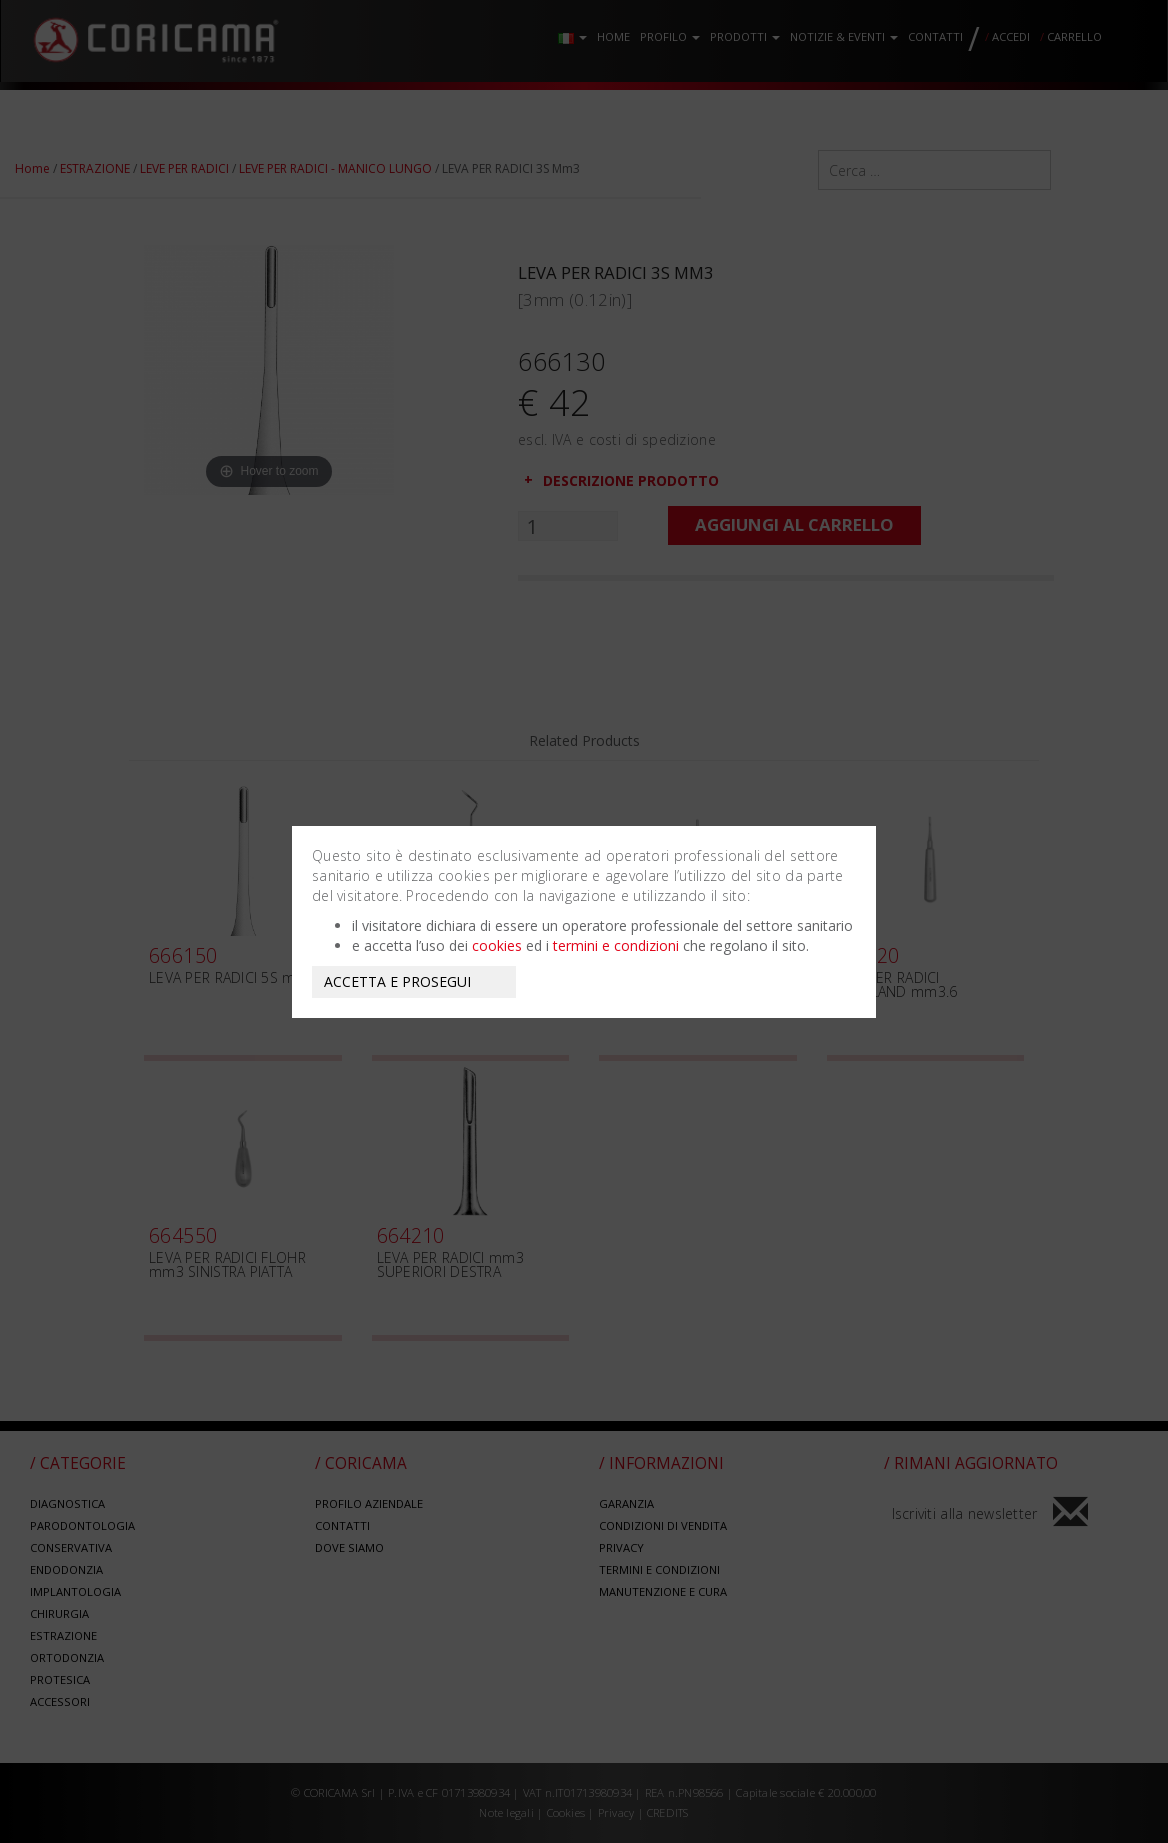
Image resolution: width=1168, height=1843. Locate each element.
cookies (497, 945)
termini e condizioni (616, 945)
